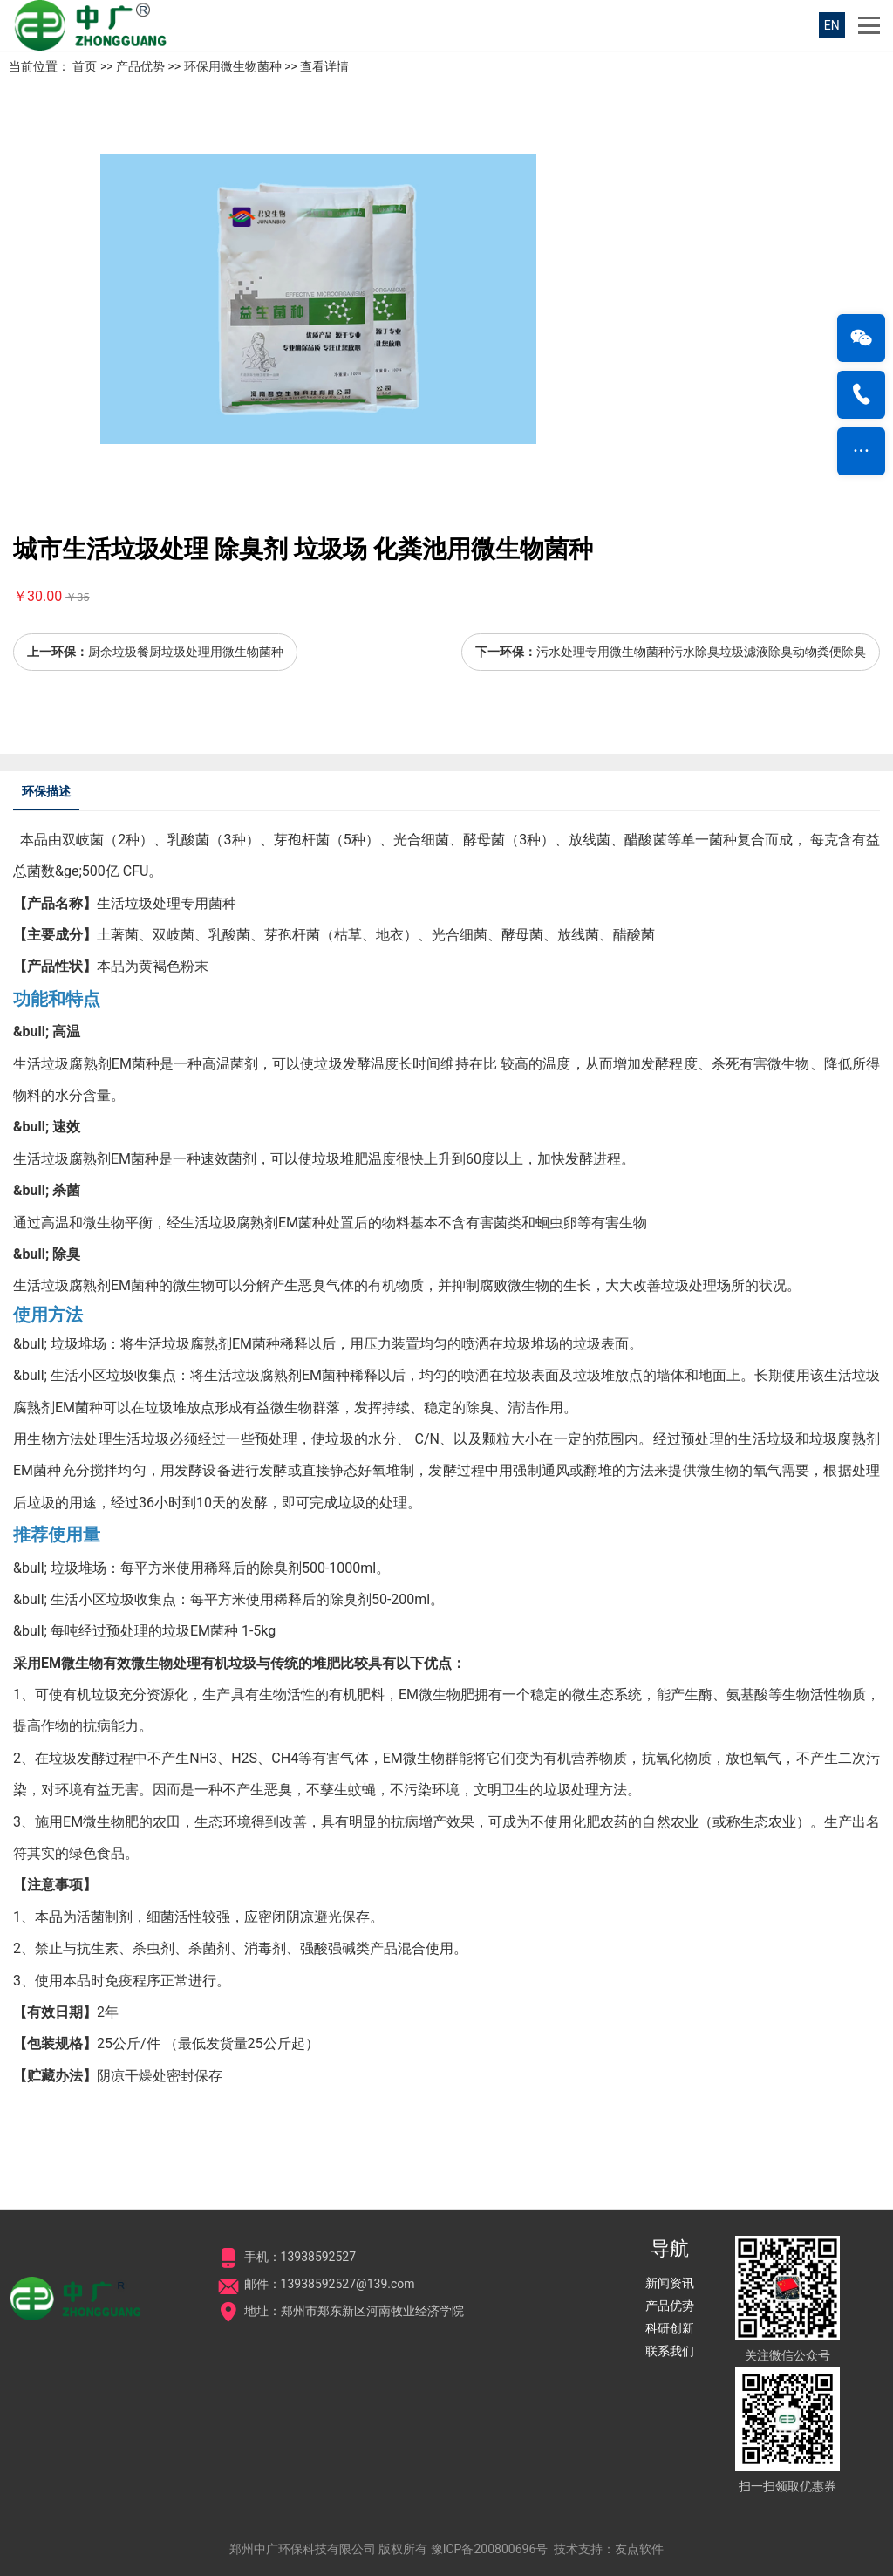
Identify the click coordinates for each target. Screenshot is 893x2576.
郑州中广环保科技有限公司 (302, 2549)
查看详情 (324, 66)
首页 (84, 66)
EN (832, 25)
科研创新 (669, 2328)
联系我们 (669, 2351)
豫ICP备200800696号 (490, 2549)
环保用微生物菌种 (233, 66)
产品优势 (140, 66)
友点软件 (639, 2549)
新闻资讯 (669, 2283)
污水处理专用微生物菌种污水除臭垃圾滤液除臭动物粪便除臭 (701, 652)
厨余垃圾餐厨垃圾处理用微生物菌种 (185, 652)
